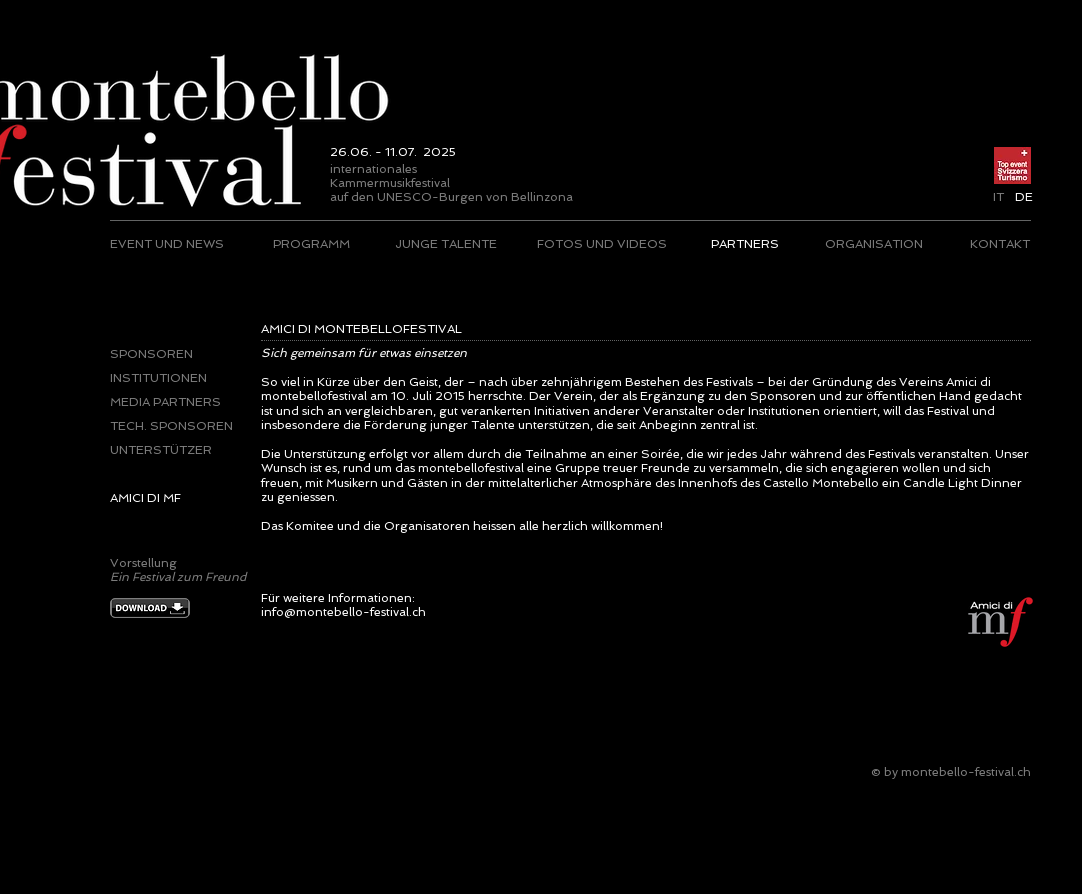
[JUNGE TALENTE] (446, 244)
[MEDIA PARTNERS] (172, 402)
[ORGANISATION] (873, 244)
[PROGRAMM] (311, 244)
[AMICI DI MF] (172, 498)
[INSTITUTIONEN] (161, 378)
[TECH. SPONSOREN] (172, 426)
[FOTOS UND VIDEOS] (602, 244)
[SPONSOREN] (153, 354)
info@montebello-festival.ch (343, 612)
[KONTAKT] (999, 244)
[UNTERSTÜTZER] (172, 450)
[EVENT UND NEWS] (168, 244)
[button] (1023, 197)
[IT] (998, 197)
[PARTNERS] (744, 244)
